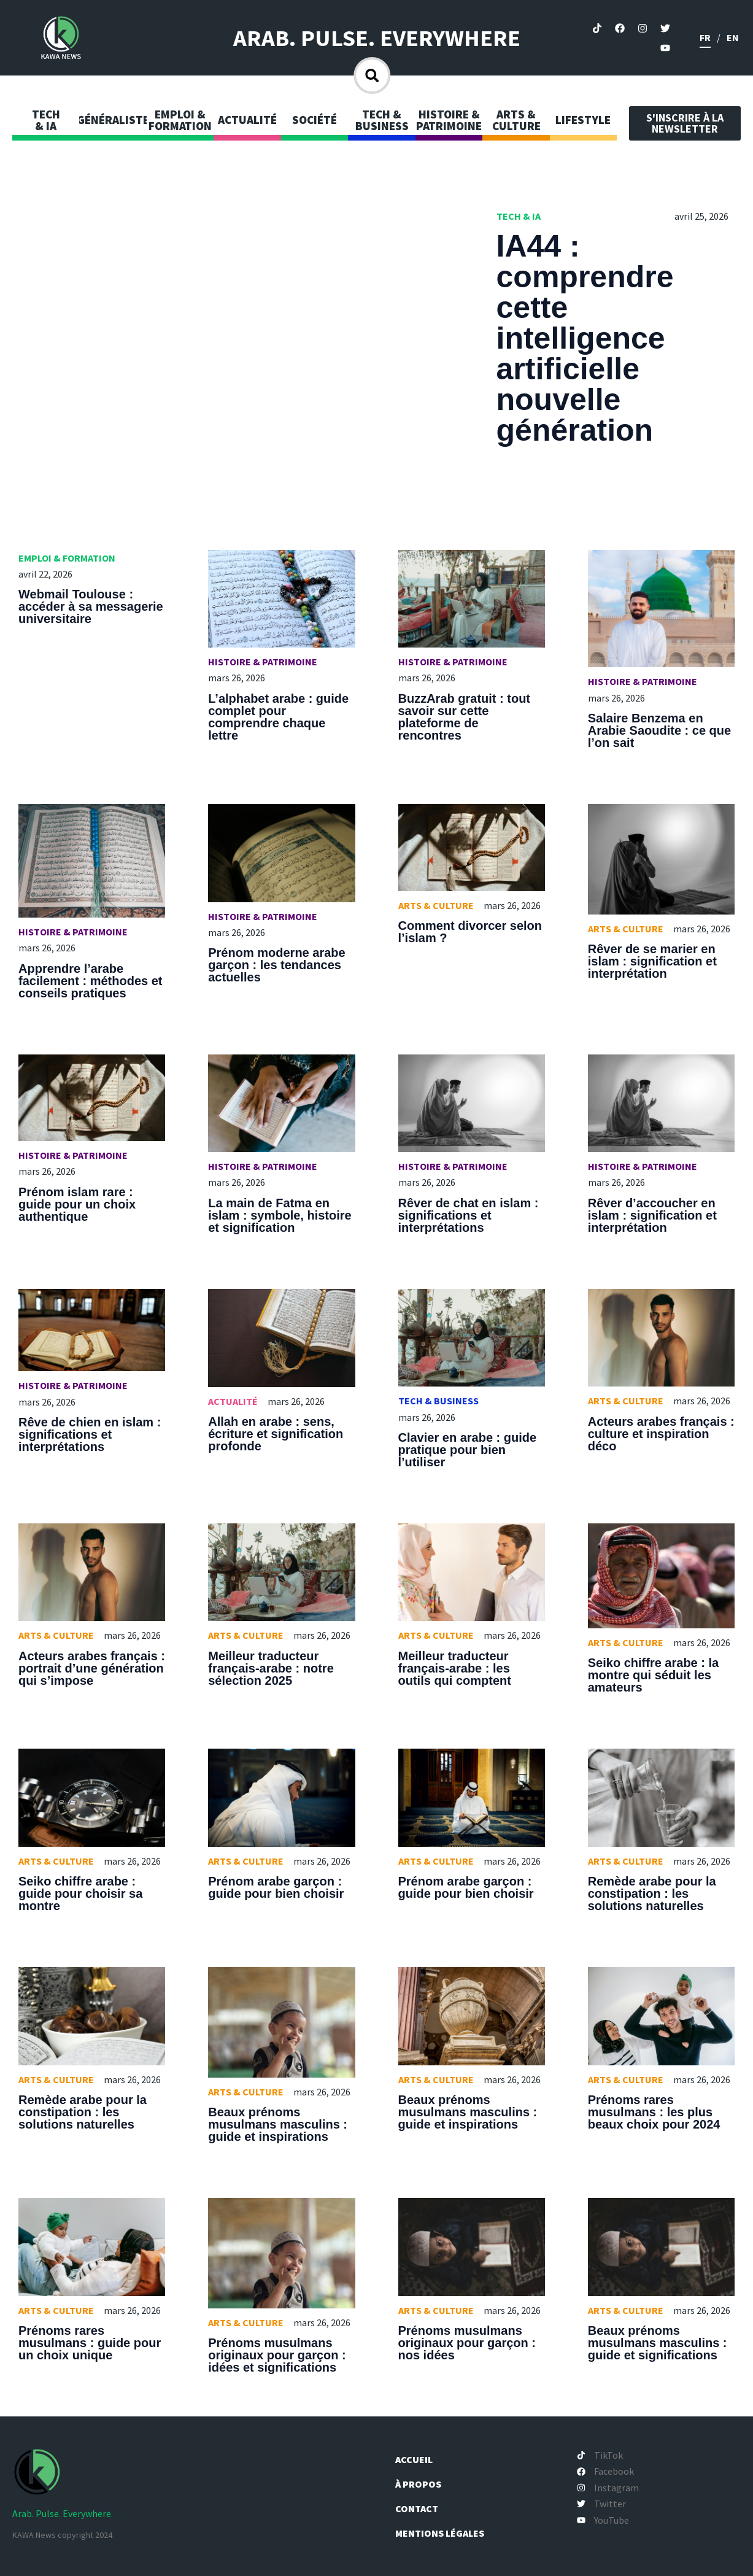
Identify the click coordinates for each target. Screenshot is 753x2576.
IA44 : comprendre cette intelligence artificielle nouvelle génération (585, 338)
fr (705, 37)
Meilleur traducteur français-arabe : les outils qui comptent (454, 1668)
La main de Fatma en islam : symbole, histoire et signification (279, 1215)
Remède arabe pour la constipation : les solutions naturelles (652, 1893)
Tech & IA (518, 216)
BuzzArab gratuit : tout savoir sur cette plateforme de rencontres (464, 717)
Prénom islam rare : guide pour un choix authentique (77, 1204)
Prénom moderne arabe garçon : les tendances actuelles (276, 965)
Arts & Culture (436, 905)
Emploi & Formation (66, 558)
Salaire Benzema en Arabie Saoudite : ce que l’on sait (659, 730)
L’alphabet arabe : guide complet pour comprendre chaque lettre (278, 717)
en (733, 37)
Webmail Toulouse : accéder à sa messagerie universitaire (90, 606)
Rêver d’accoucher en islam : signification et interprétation (652, 1215)
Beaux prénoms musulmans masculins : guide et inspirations (277, 2124)
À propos (425, 2484)
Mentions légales (445, 2533)
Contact (422, 2508)
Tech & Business (438, 1400)
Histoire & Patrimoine (262, 662)
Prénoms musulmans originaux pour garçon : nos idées (467, 2343)
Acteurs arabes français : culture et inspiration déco (661, 1434)
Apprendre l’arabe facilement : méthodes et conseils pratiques (90, 981)
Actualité (233, 1401)
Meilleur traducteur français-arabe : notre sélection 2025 (271, 1668)
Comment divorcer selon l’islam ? (470, 932)
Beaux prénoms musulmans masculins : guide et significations (657, 2343)
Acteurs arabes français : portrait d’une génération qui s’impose (91, 1668)
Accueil (420, 2459)
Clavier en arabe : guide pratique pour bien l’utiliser (467, 1450)
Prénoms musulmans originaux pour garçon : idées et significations (277, 2355)
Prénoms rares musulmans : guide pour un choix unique (89, 2343)
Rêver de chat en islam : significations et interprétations (468, 1215)
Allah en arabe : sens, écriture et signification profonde (275, 1434)
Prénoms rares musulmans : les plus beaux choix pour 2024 (654, 2112)
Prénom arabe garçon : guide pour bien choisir (276, 1887)
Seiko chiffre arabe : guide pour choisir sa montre (80, 1893)
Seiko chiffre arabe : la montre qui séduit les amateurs (653, 1675)
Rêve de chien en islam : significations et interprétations (89, 1434)
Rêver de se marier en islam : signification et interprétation (652, 961)
